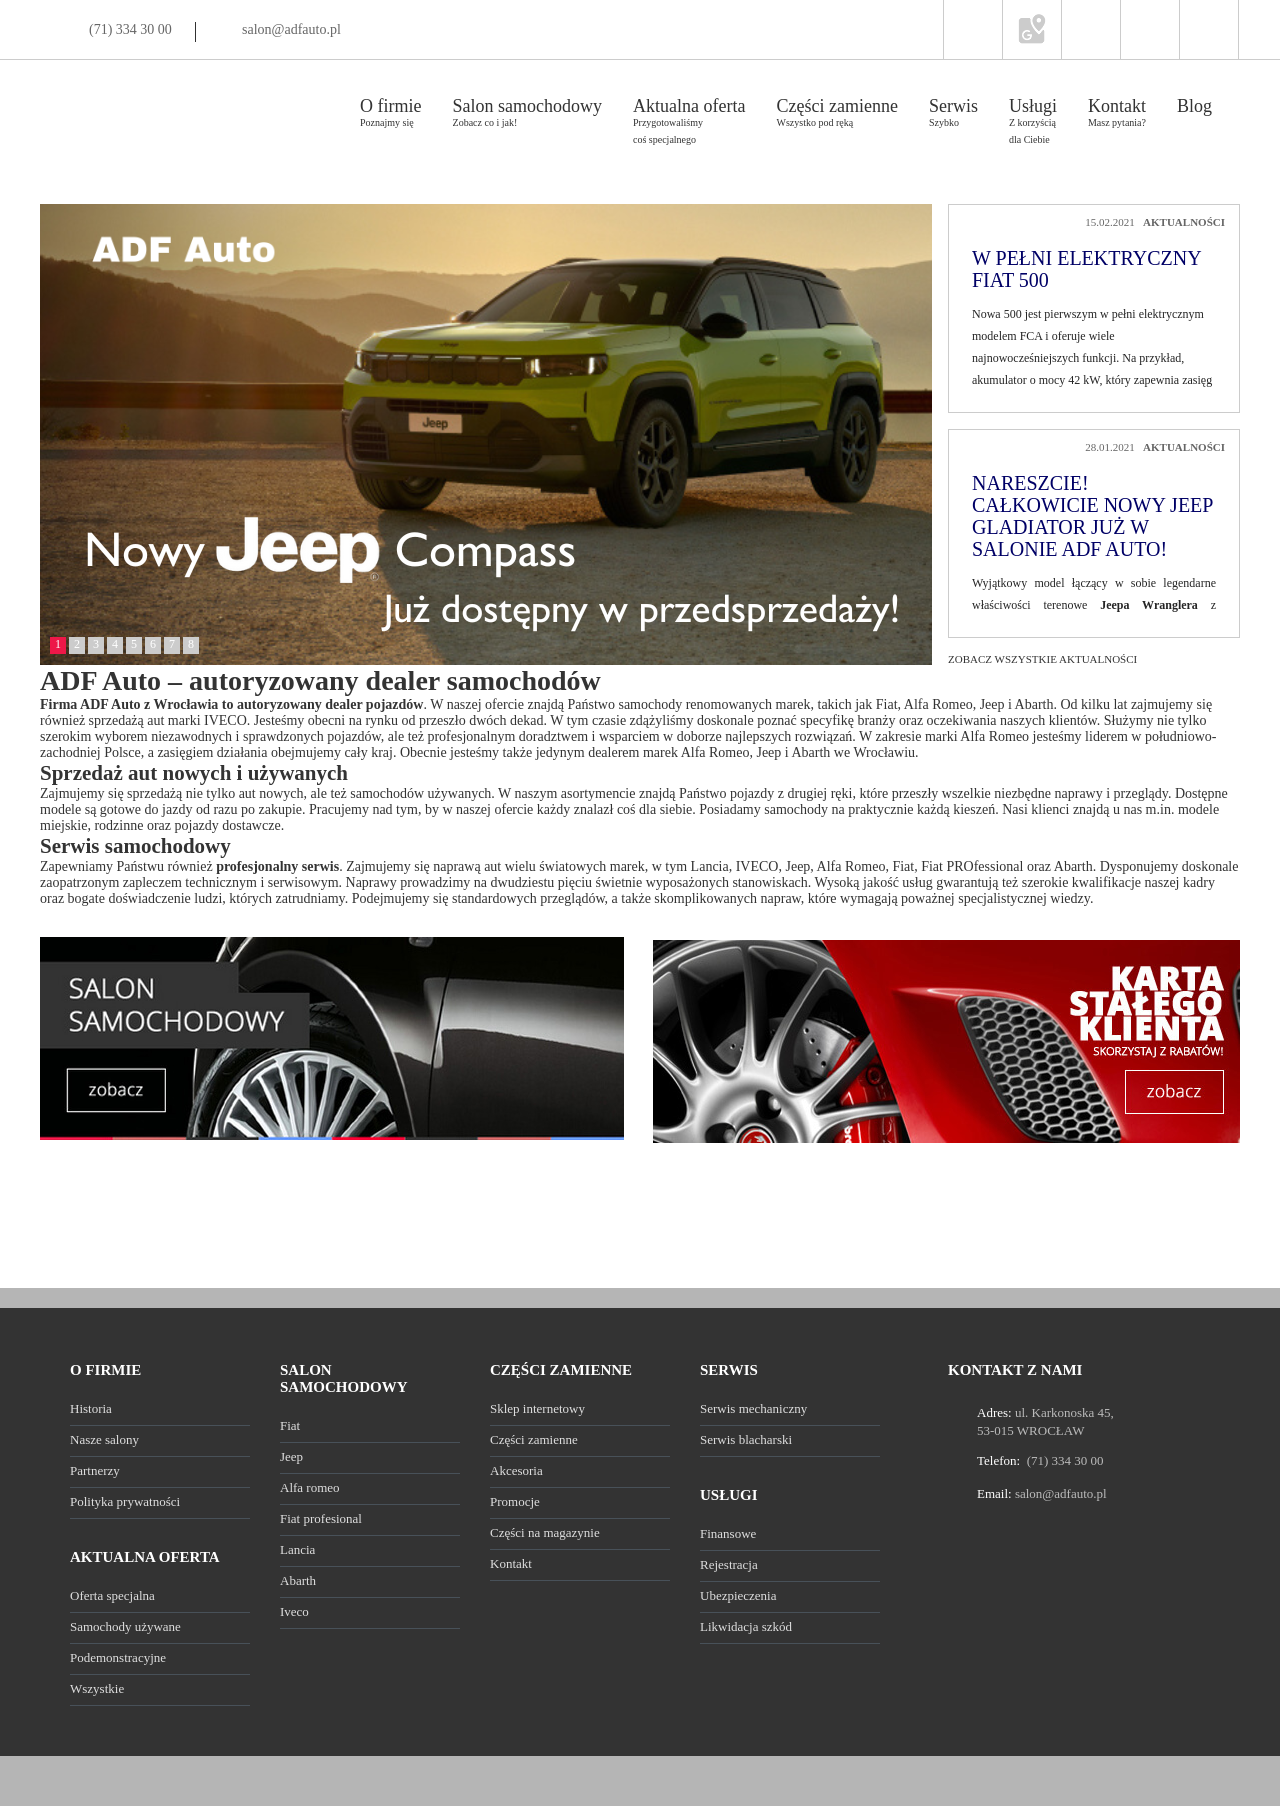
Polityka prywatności (125, 1501)
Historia (91, 1408)
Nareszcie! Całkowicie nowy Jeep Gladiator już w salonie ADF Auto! (1092, 516)
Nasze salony (104, 1439)
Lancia (297, 1549)
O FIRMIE (105, 1370)
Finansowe (728, 1533)
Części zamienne (534, 1439)
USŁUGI (729, 1495)
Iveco (294, 1611)
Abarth (298, 1580)
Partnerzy (95, 1470)
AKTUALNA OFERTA (145, 1557)
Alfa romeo (310, 1487)
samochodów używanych (420, 793)
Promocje (515, 1501)
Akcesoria (516, 1470)
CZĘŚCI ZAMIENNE (561, 1370)
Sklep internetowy (537, 1408)
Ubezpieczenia (738, 1595)
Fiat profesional (321, 1518)
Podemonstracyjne (118, 1657)
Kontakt (511, 1563)
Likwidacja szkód (746, 1626)
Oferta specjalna (112, 1595)
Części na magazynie (545, 1532)
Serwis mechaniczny (753, 1408)
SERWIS (729, 1370)
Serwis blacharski (746, 1439)
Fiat (290, 1425)
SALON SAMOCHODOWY (344, 1378)
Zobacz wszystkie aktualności (1042, 659)
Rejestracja (729, 1564)
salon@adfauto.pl (291, 29)
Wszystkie (97, 1688)
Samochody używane (125, 1626)
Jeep (291, 1456)
